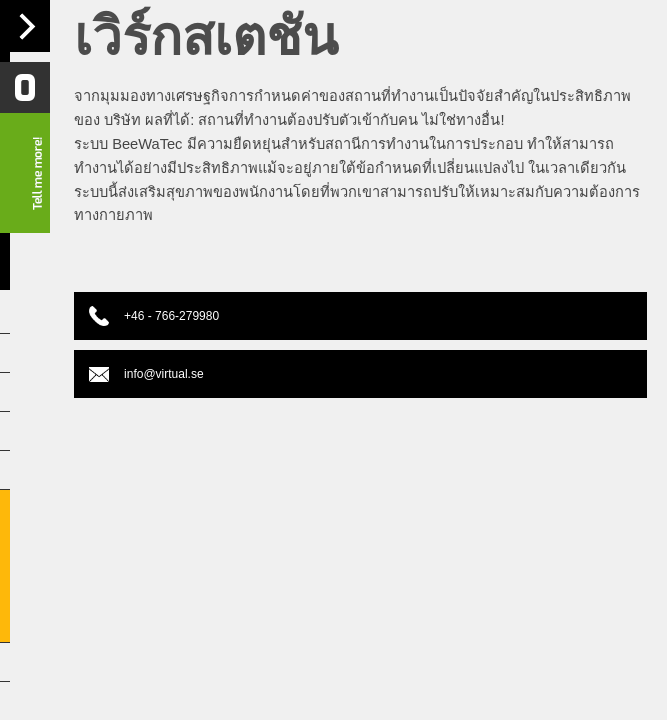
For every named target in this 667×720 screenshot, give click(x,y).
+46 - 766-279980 (157, 316)
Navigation (25, 26)
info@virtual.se (150, 374)
